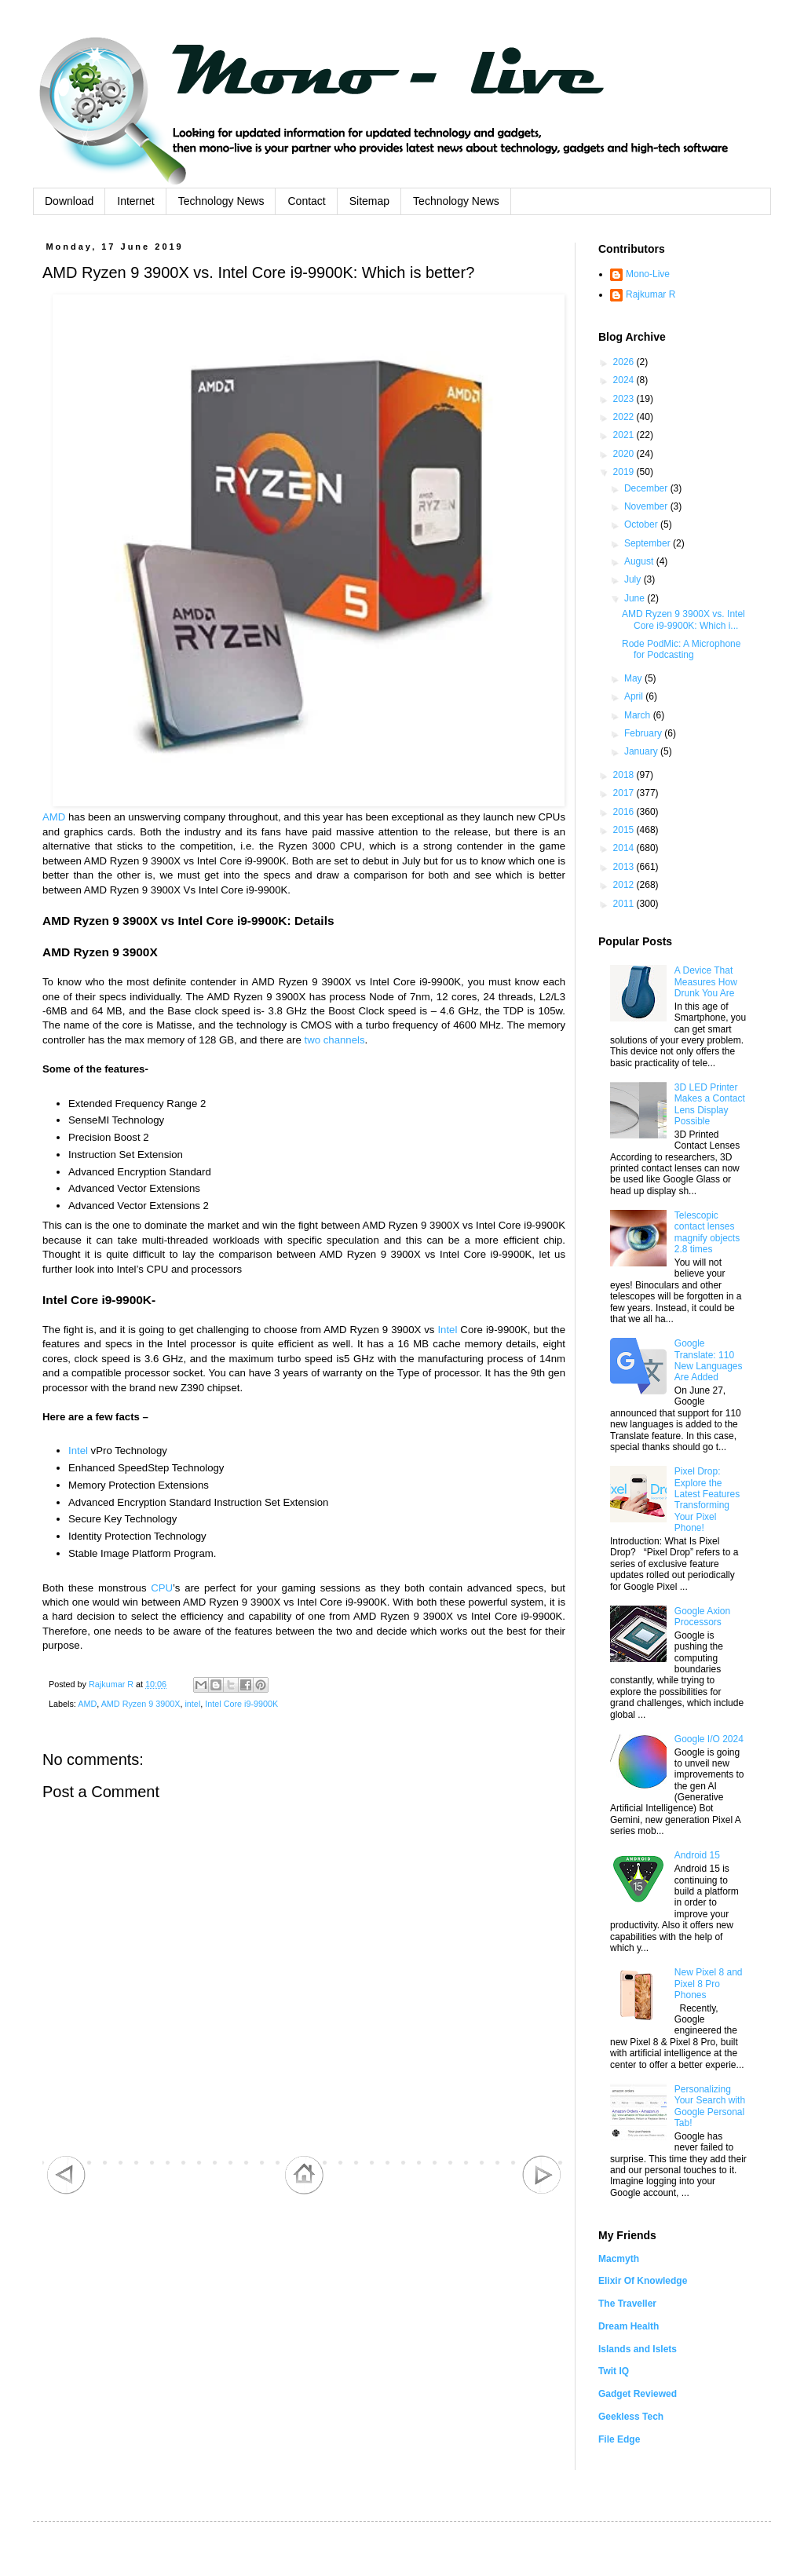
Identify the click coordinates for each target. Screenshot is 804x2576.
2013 (625, 866)
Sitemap (369, 201)
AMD (53, 817)
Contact (306, 201)
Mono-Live (648, 274)
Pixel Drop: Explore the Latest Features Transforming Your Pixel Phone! (707, 1499)
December (647, 488)
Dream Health (628, 2326)
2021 (625, 434)
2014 (625, 847)
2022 (625, 416)
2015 (625, 829)
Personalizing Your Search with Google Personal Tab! (709, 2106)
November (647, 506)
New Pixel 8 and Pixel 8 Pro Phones (708, 1984)
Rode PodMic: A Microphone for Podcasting (681, 649)
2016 (625, 811)
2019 (625, 471)
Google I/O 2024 (709, 1739)
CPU (162, 1588)
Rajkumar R (650, 294)
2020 (625, 453)
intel (192, 1703)
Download (69, 201)
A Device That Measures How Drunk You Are (705, 982)
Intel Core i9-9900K (241, 1703)
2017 (625, 792)
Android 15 (697, 1855)
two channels (335, 1040)
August (640, 561)
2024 (625, 380)
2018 (625, 774)
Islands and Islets (637, 2349)
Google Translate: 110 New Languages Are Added (708, 1360)
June (635, 598)
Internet (135, 201)
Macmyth (618, 2258)
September (648, 543)
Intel (447, 1330)
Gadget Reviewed (637, 2393)
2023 (625, 398)
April (634, 696)
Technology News (221, 201)
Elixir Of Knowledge (642, 2280)
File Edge (619, 2439)
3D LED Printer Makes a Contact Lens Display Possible (709, 1104)
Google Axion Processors (702, 1617)
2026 (625, 361)
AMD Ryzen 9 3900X (141, 1703)
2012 (625, 884)
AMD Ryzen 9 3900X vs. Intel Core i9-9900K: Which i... (683, 619)
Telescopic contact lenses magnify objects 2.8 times (707, 1232)
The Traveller (627, 2303)
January (642, 751)
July (634, 579)
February (644, 733)
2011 (625, 903)
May (634, 678)
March (638, 715)
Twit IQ (613, 2371)
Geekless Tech (630, 2416)
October (642, 524)
